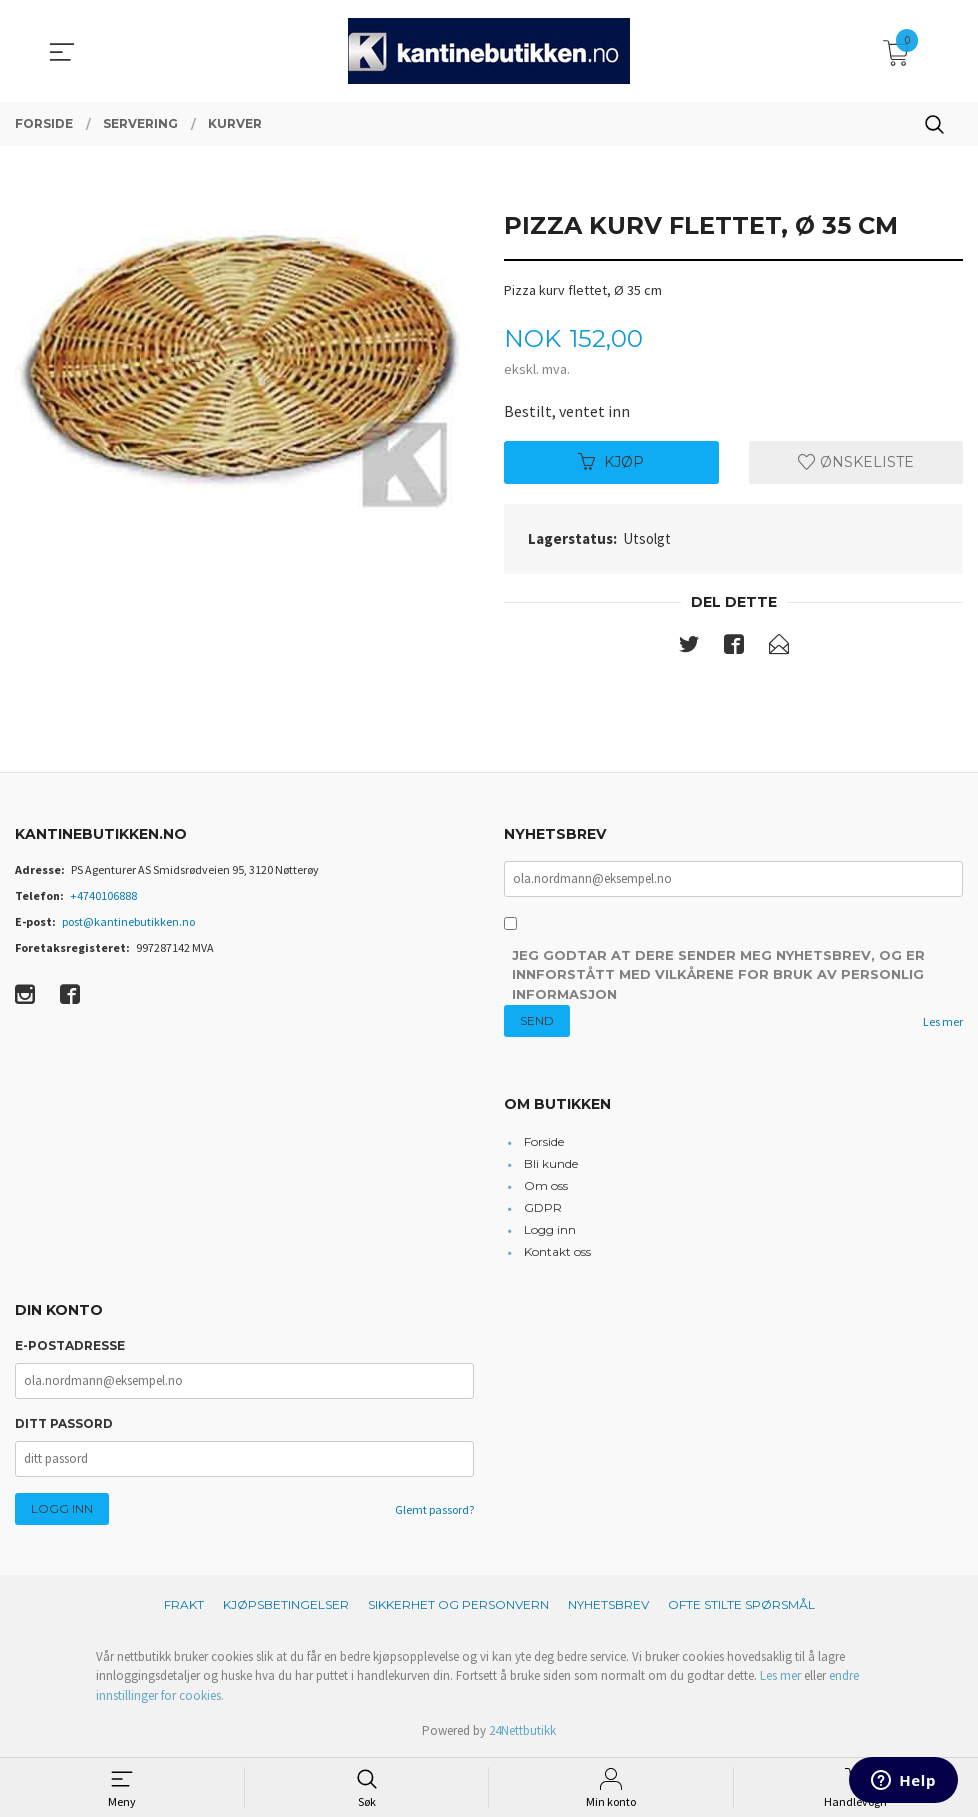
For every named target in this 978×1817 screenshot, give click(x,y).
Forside (544, 1141)
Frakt (184, 1604)
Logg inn (550, 1229)
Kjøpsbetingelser (286, 1604)
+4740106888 (103, 895)
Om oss (546, 1185)
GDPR (543, 1207)
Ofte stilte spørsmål (741, 1604)
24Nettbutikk (522, 1731)
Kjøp (611, 462)
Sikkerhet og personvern (458, 1604)
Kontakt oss (557, 1251)
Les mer (943, 1022)
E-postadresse (70, 1345)
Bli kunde (551, 1163)
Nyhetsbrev (608, 1604)
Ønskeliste (856, 462)
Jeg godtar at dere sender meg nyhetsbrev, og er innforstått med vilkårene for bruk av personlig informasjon (718, 975)
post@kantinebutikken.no (128, 921)
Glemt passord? (434, 1509)
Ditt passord (64, 1423)
